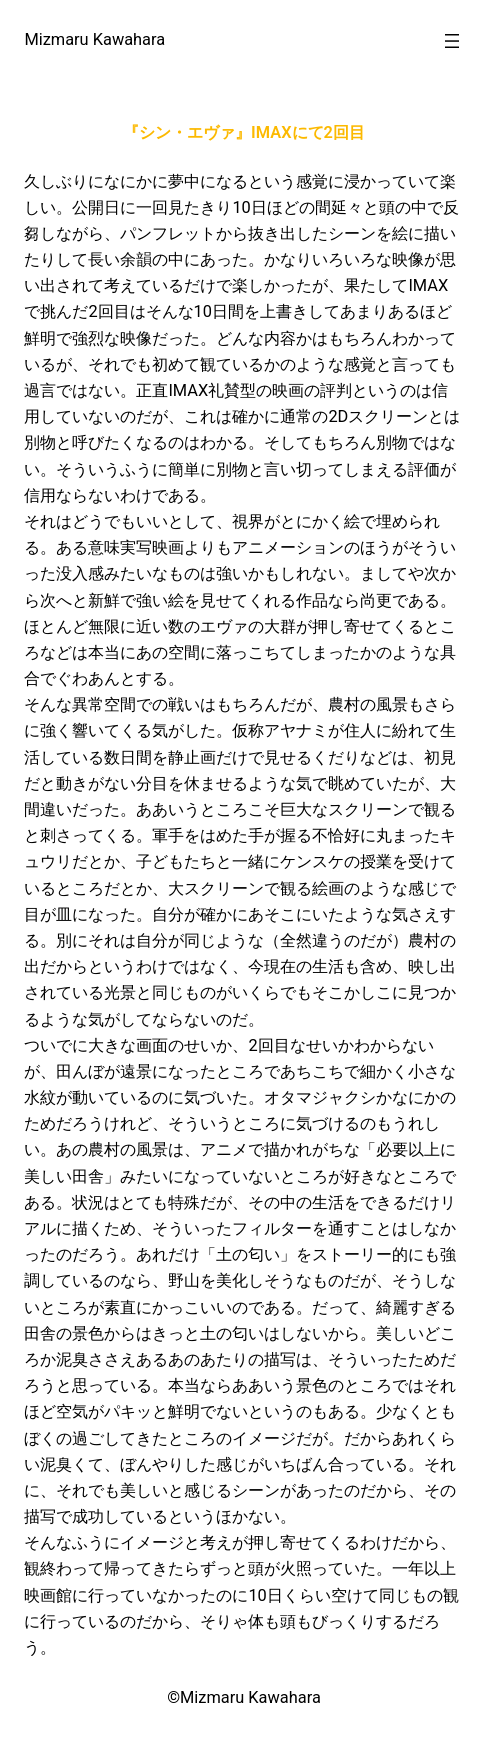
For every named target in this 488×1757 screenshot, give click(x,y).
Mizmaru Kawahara (94, 39)
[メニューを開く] (452, 41)
